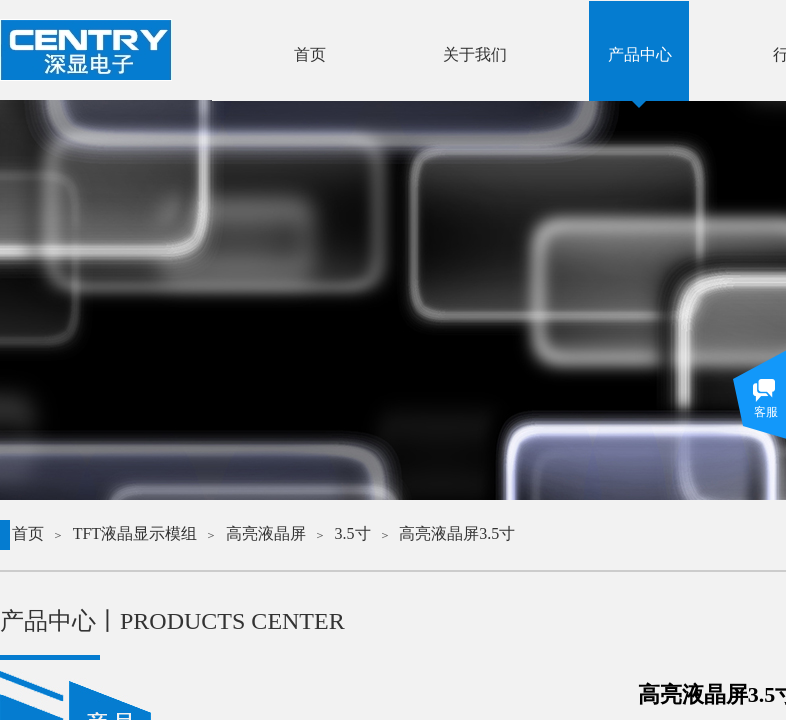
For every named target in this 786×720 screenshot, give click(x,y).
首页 (28, 533)
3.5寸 (353, 533)
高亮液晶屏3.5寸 (457, 533)
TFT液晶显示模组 (135, 533)
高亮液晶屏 (266, 533)
